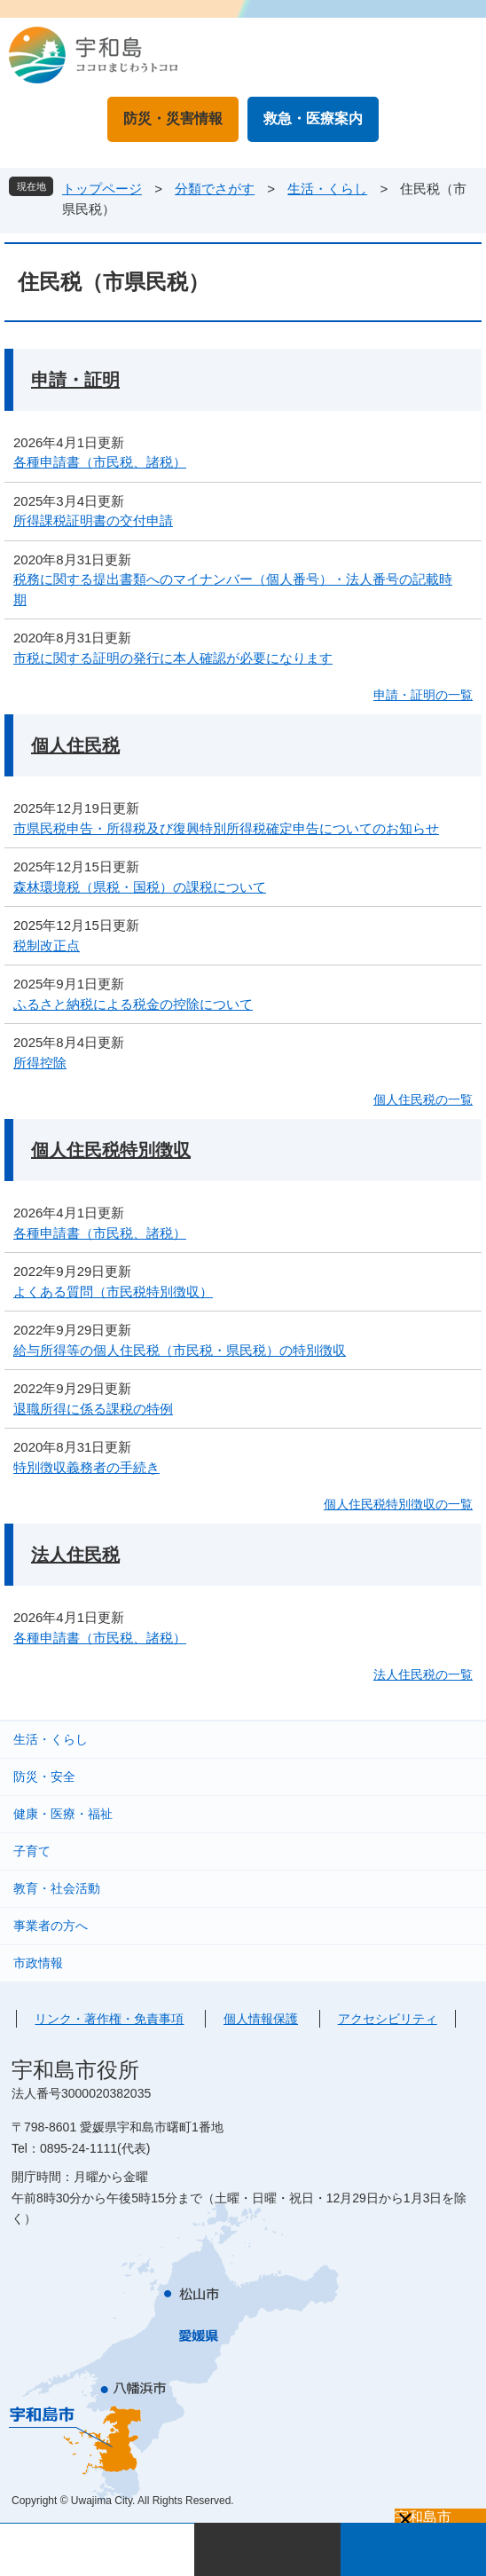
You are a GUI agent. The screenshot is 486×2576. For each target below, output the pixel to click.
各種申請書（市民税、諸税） (99, 461)
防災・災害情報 (173, 118)
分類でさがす (215, 188)
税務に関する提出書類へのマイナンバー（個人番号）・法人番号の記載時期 (232, 589)
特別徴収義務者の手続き (86, 1467)
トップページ (102, 188)
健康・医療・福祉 (63, 1814)
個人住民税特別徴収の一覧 (398, 1504)
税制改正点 (46, 945)
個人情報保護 (260, 2019)
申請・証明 (75, 380)
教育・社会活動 (56, 1888)
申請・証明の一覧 (423, 695)
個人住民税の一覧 (423, 1099)
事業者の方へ (50, 1925)
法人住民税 (75, 1554)
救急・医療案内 (313, 118)
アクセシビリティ (387, 2019)
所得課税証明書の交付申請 (93, 520)
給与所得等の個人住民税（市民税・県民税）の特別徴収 (179, 1350)
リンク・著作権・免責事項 (109, 2019)
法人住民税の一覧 (423, 1674)
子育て (32, 1851)
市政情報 (38, 1963)
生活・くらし (327, 188)
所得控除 (40, 1062)
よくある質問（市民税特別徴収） (113, 1291)
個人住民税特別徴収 (111, 1150)
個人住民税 (75, 745)
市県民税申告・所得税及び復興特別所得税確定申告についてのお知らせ (226, 828)
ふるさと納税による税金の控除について (133, 1004)
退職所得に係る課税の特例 (93, 1408)
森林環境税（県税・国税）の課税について (139, 886)
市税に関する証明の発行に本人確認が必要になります (173, 658)
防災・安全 (44, 1776)
